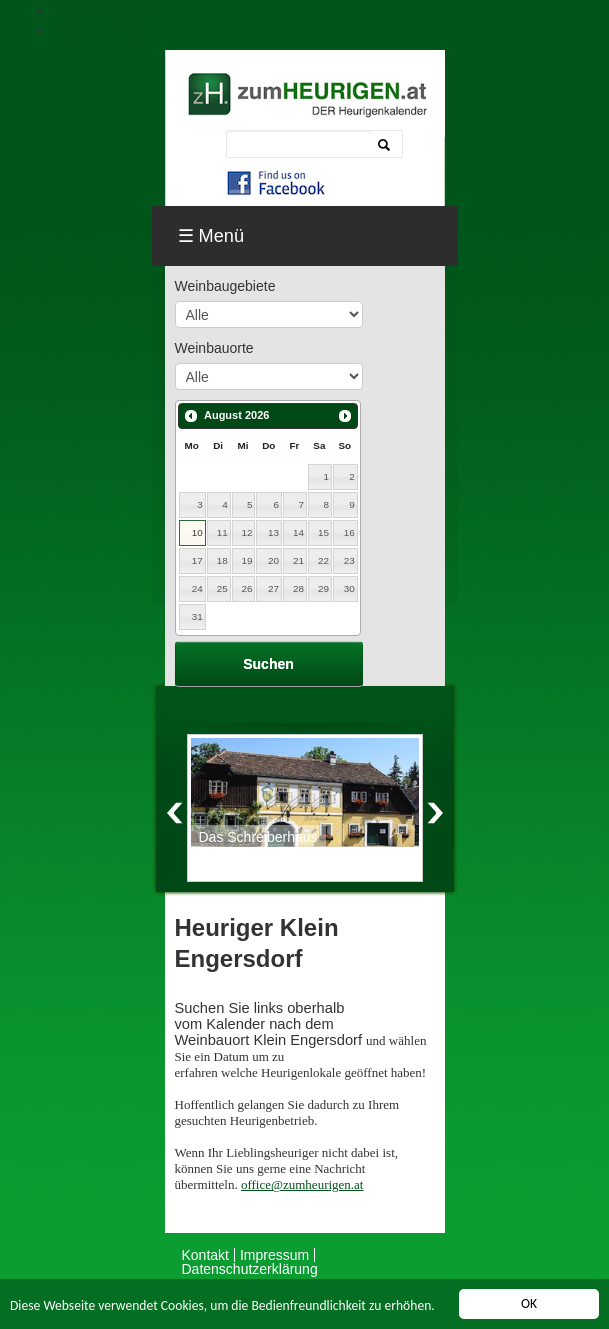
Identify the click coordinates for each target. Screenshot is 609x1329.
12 (247, 532)
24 (197, 588)
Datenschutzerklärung (250, 1269)
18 (222, 560)
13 (273, 532)
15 (323, 532)
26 (247, 588)
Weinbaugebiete (225, 286)
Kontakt (205, 1255)
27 (273, 588)
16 (349, 532)
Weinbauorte (214, 348)
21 (298, 560)
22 (323, 560)
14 (298, 532)
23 (349, 560)
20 (273, 560)
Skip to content (99, 30)
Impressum (274, 1255)
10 (197, 532)
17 (197, 560)
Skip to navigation (108, 10)
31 (197, 616)
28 (298, 588)
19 (247, 560)
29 (323, 588)
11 (222, 532)
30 (349, 588)
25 (222, 588)
